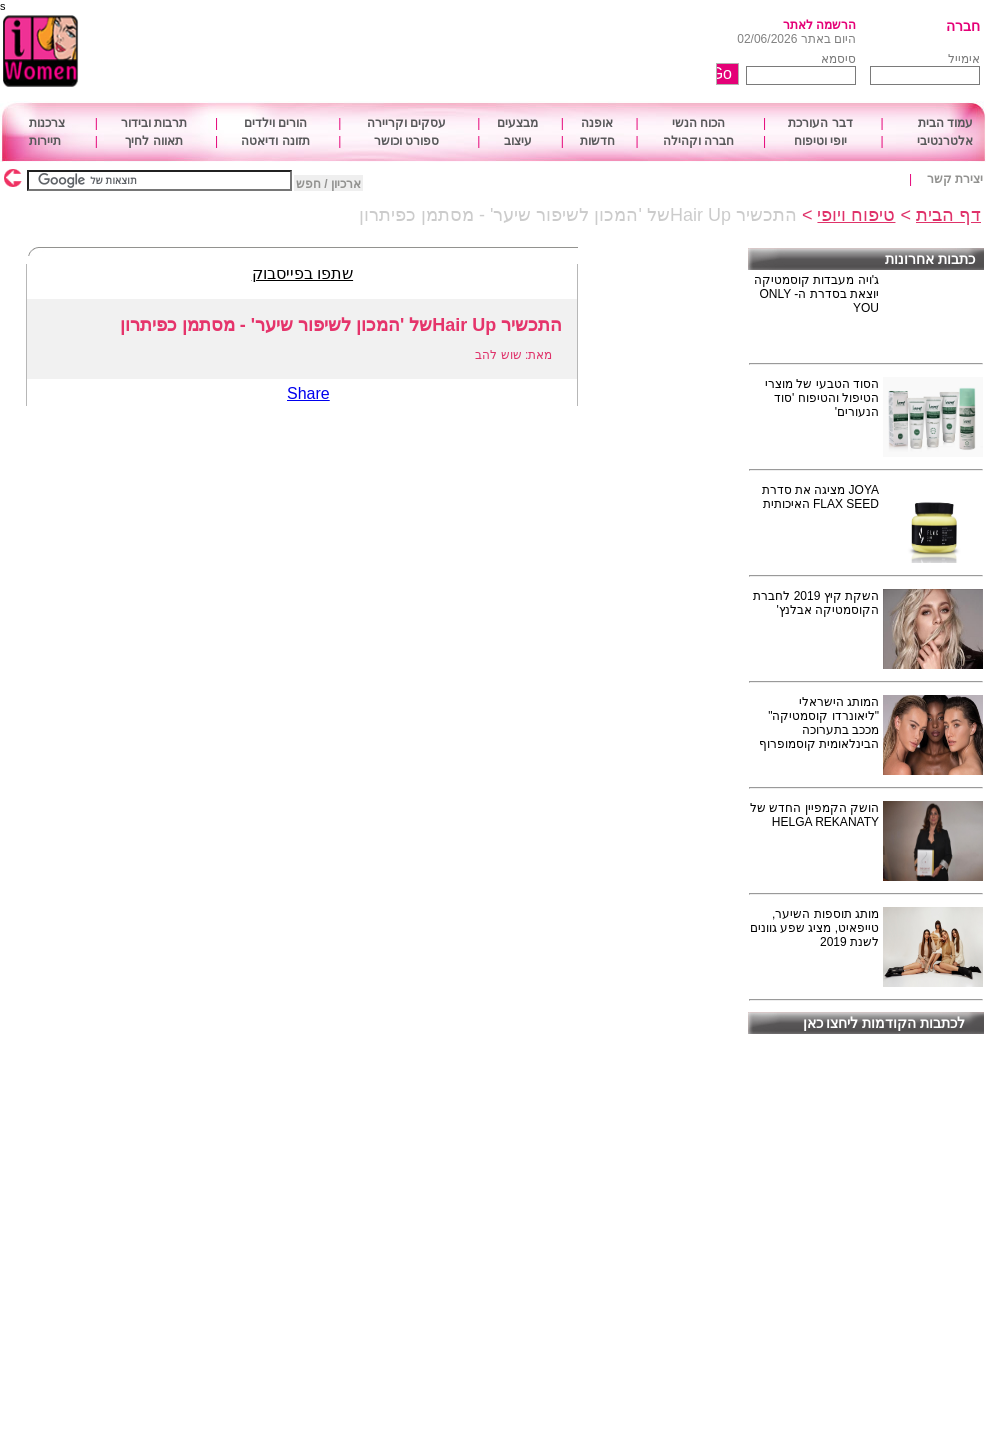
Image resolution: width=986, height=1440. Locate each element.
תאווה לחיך (153, 141)
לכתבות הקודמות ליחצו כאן (884, 1023)
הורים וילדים (275, 123)
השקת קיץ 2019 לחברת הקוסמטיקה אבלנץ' (816, 603)
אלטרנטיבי (945, 141)
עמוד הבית (945, 123)
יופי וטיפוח (820, 141)
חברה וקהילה (698, 141)
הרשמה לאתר (819, 25)
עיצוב (518, 141)
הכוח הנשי (698, 123)
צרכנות (47, 123)
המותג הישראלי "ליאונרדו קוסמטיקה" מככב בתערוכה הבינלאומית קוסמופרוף (819, 723)
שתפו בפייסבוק (302, 273)
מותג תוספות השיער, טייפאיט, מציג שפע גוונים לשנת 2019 (814, 928)
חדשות (597, 141)
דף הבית (948, 215)
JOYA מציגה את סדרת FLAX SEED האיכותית (820, 497)
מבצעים (517, 123)
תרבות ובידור (154, 123)
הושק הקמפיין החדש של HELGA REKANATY (814, 815)
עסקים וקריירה (406, 123)
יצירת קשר (955, 179)
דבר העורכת (820, 123)
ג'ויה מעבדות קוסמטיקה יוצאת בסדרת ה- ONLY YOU (816, 294)
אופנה (597, 123)
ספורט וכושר (406, 141)
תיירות (45, 141)
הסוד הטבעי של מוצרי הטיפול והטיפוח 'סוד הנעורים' (822, 398)
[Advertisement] (438, 52)
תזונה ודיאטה (275, 141)
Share (308, 393)
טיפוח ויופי (856, 215)
